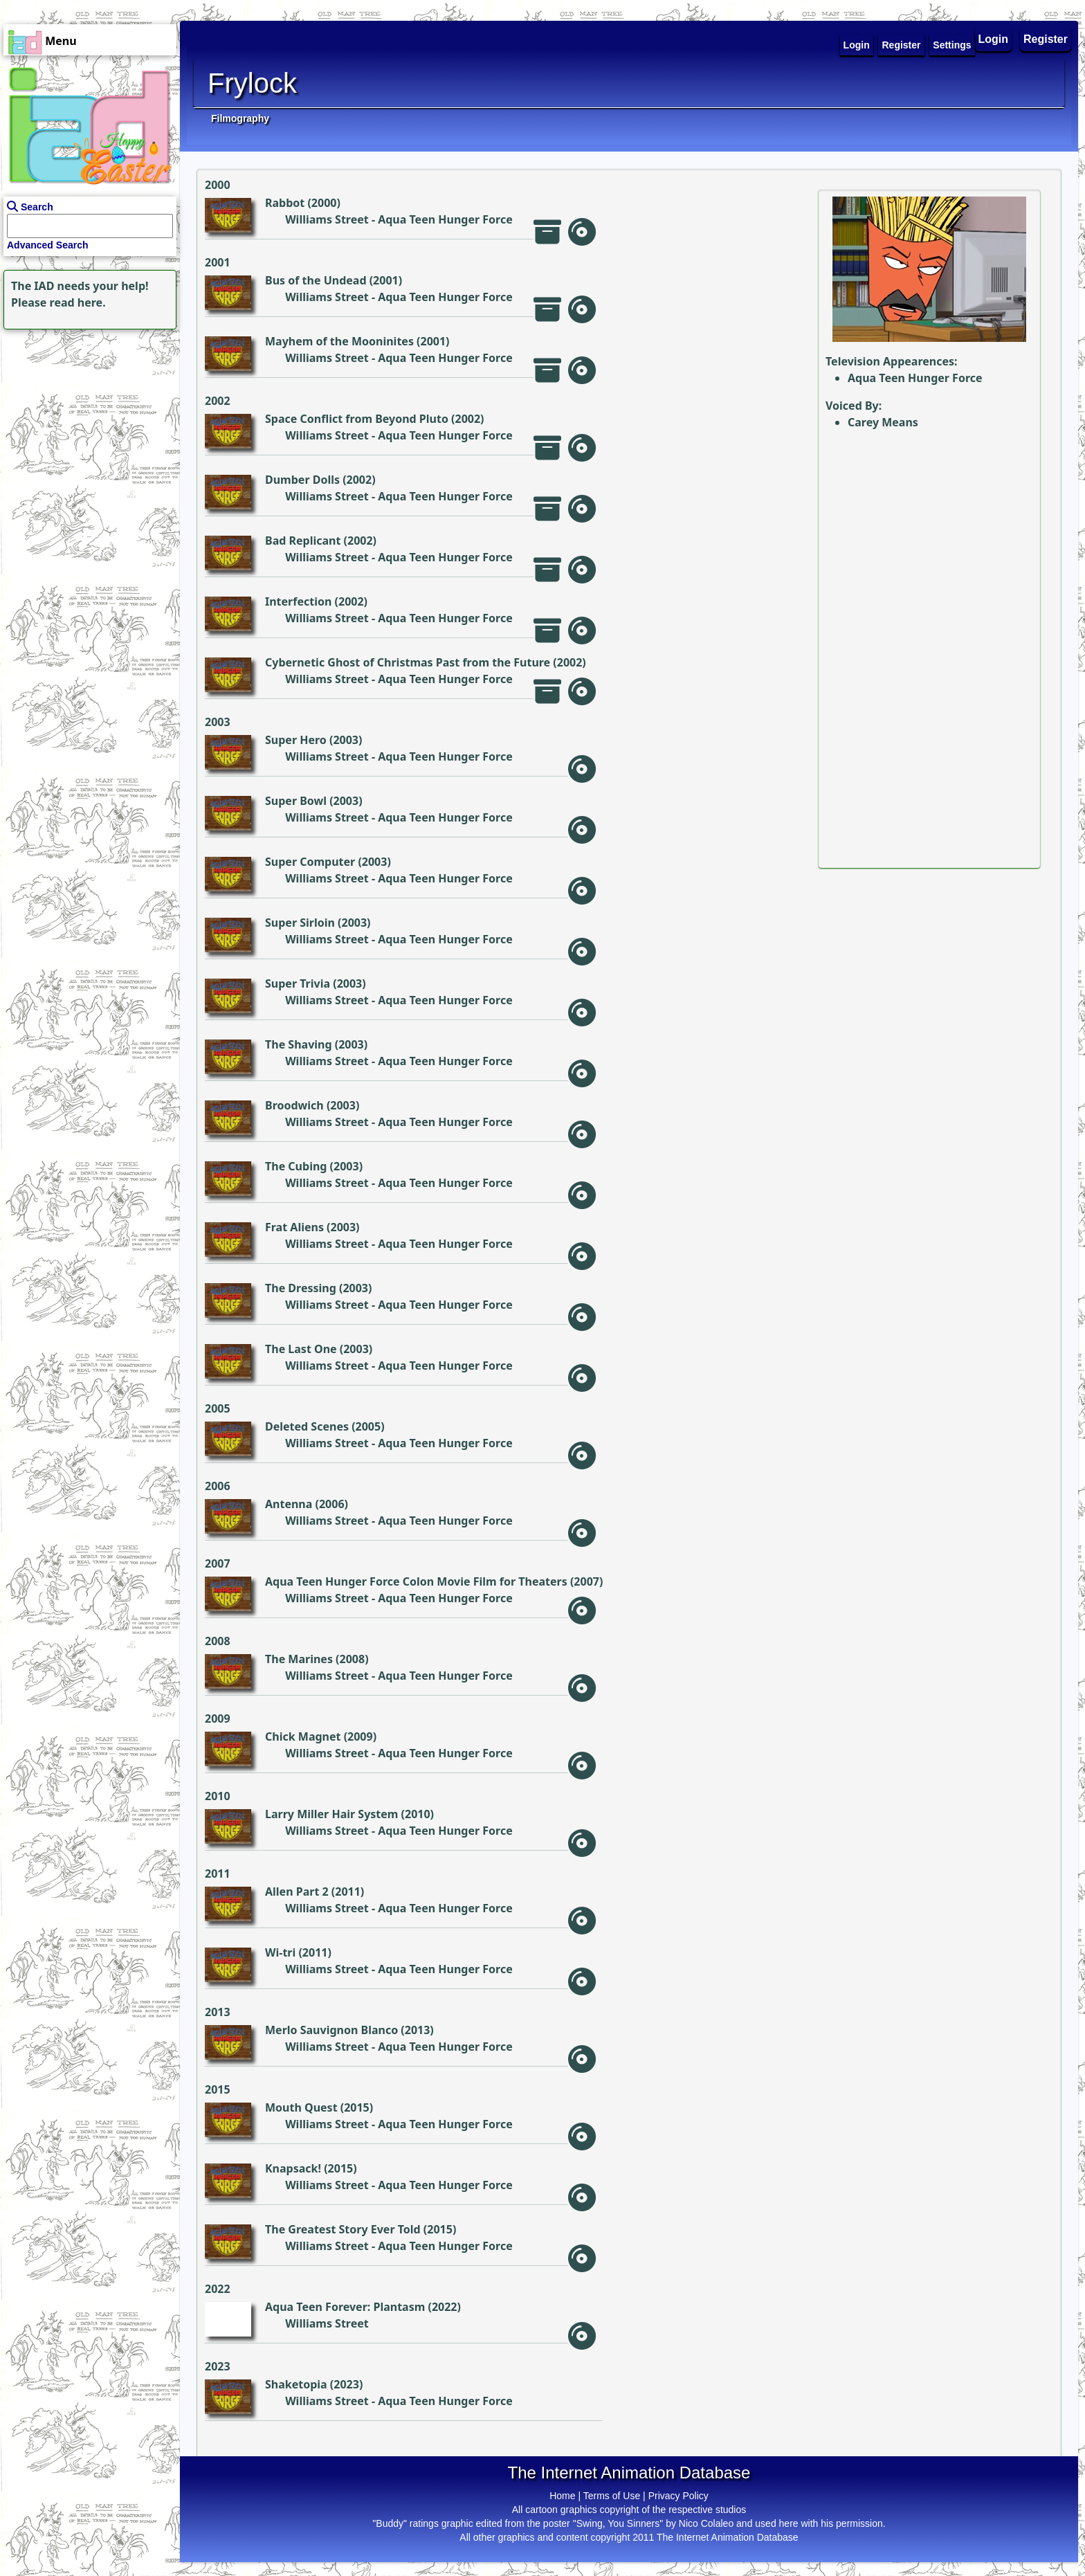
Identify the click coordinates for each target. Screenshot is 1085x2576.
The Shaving (298, 1044)
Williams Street (327, 219)
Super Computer (310, 861)
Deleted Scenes (307, 1426)
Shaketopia (296, 2384)
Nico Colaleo (706, 2523)
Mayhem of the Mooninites (339, 341)
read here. (78, 302)
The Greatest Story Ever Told (343, 2229)
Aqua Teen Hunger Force (445, 219)
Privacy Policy (678, 2495)
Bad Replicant (302, 540)
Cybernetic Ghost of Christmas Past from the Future (407, 662)
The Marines (299, 1659)
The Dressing (300, 1288)
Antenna (288, 1504)
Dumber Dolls (302, 479)
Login (993, 39)
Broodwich (294, 1105)
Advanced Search (48, 245)
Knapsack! (293, 2168)
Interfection (298, 601)
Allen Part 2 (297, 1891)
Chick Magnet (302, 1736)
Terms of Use (611, 2495)
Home (562, 2495)
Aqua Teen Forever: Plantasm (345, 2306)
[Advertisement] (86, 419)
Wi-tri (280, 1952)
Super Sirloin (300, 922)
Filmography (240, 118)
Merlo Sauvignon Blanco (331, 2030)
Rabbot (284, 202)
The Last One (301, 1349)
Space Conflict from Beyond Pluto (356, 418)
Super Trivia (297, 983)
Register (1045, 39)
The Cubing (296, 1166)
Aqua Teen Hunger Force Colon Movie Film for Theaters (416, 1581)
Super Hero (296, 739)
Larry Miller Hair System (331, 1814)
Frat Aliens (294, 1227)
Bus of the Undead (316, 280)
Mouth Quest (301, 2107)
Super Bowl (296, 800)
